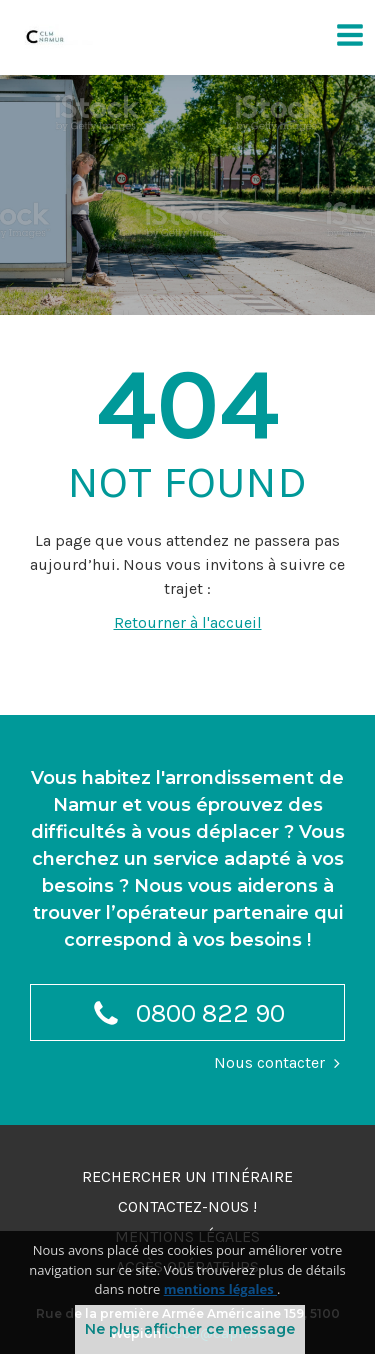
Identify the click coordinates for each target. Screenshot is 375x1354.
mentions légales (220, 1308)
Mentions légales (187, 1236)
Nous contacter (269, 1062)
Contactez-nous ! (187, 1206)
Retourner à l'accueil (188, 622)
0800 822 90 (188, 1016)
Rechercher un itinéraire (187, 1176)
